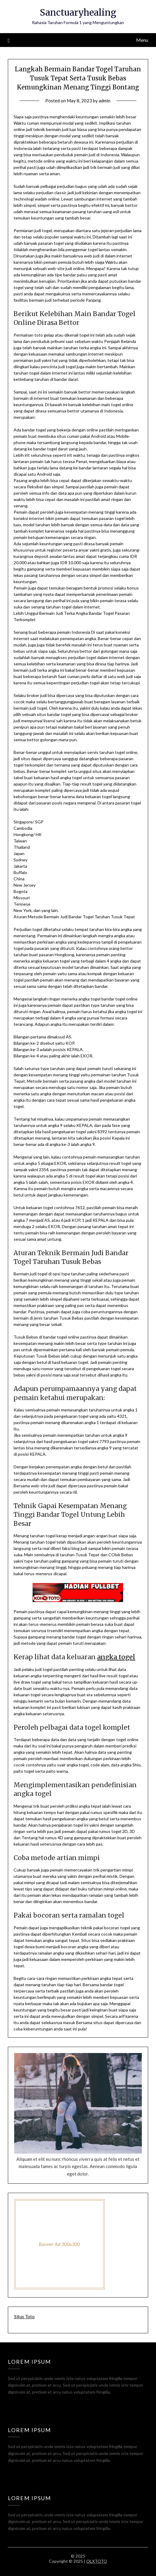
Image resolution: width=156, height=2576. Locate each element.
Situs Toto (24, 2316)
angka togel (116, 1657)
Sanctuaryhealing (78, 12)
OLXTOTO (96, 2561)
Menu (142, 40)
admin (104, 100)
